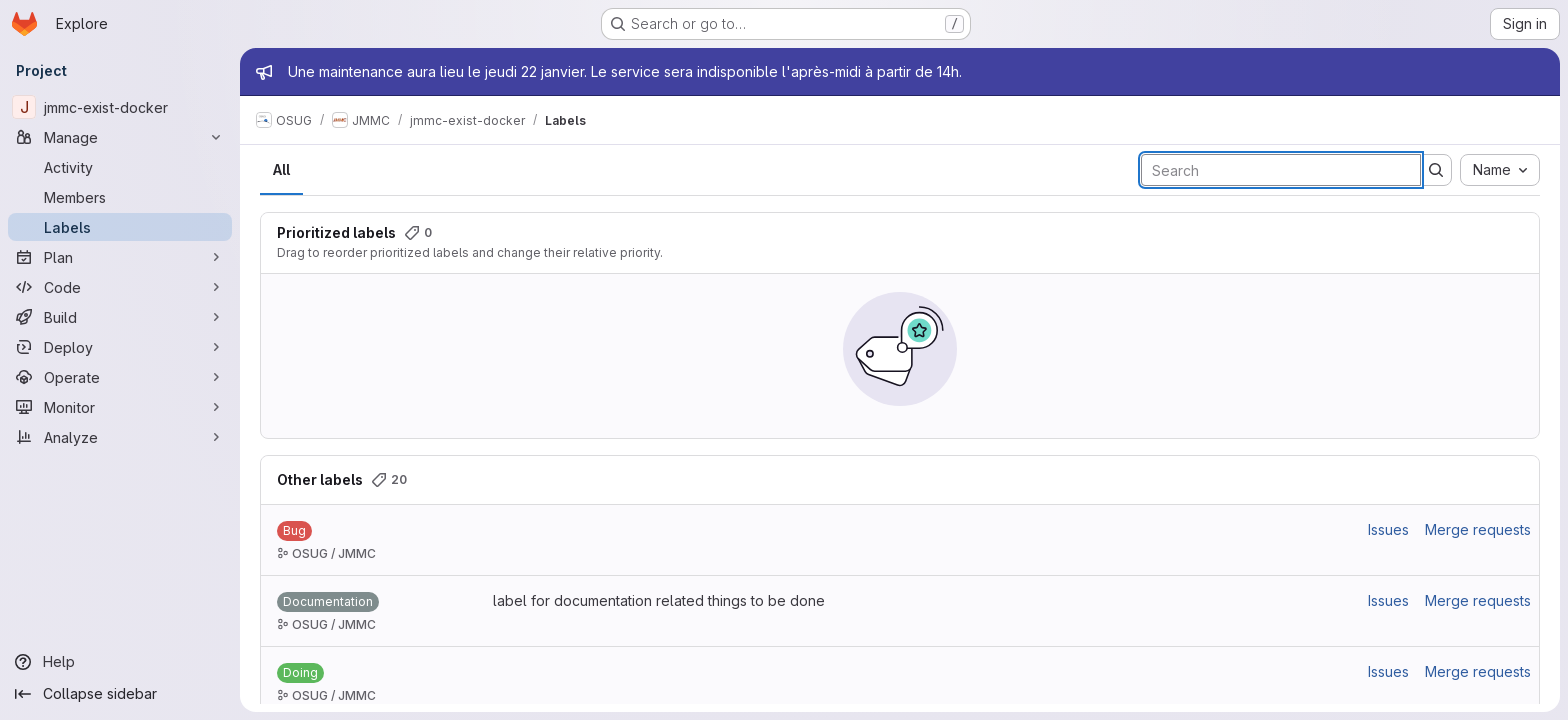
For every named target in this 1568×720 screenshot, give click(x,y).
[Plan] (120, 257)
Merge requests (1478, 529)
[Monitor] (120, 407)
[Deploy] (120, 347)
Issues (1388, 529)
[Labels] (120, 227)
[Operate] (120, 377)
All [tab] (281, 169)
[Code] (120, 287)
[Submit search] (1436, 170)
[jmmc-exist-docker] (120, 107)
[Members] (120, 197)
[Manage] (120, 137)
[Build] (120, 317)
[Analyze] (120, 437)
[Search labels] (1281, 170)
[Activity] (120, 167)
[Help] (120, 662)
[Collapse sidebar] (120, 694)
